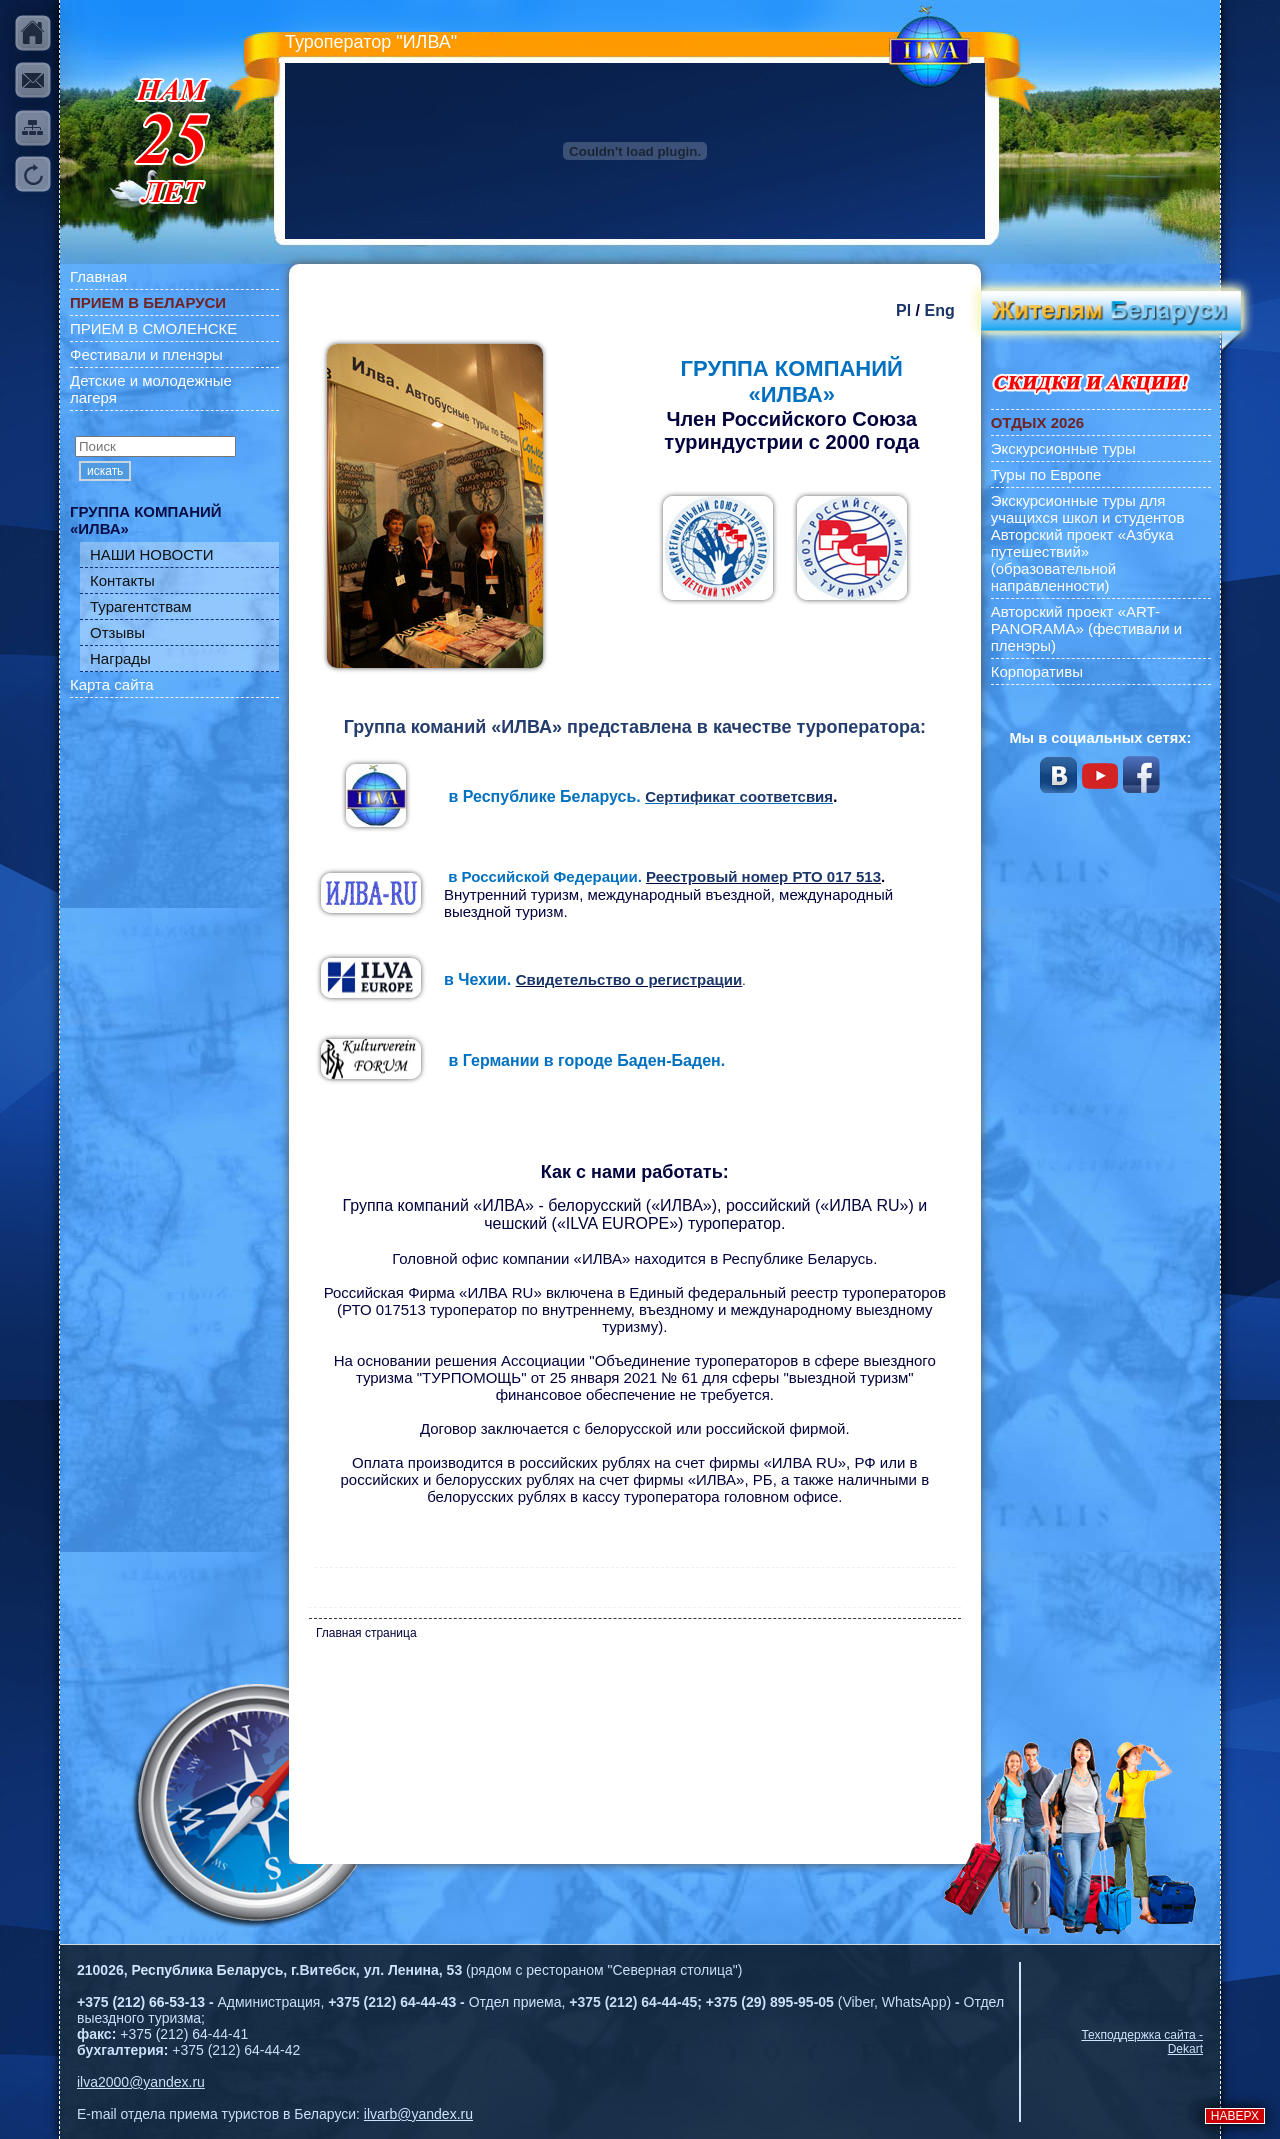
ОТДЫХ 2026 (1037, 422)
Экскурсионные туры (1063, 448)
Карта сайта (112, 684)
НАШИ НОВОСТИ (152, 554)
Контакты (122, 580)
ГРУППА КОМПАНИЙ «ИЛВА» (146, 520)
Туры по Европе (1046, 474)
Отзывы (117, 632)
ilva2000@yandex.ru (141, 2082)
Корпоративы (1037, 671)
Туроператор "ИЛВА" (371, 42)
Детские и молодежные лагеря (151, 389)
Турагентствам (141, 606)
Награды (120, 658)
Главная (98, 276)
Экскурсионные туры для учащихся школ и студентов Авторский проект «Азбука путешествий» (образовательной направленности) (1088, 543)
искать (105, 471)
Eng (939, 310)
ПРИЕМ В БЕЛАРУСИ (148, 302)
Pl (903, 310)
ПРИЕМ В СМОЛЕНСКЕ (153, 328)
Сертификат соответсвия (739, 796)
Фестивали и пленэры (146, 354)
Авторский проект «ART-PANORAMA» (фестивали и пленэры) (1087, 628)
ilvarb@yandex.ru (418, 2114)
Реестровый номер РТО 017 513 (763, 876)
